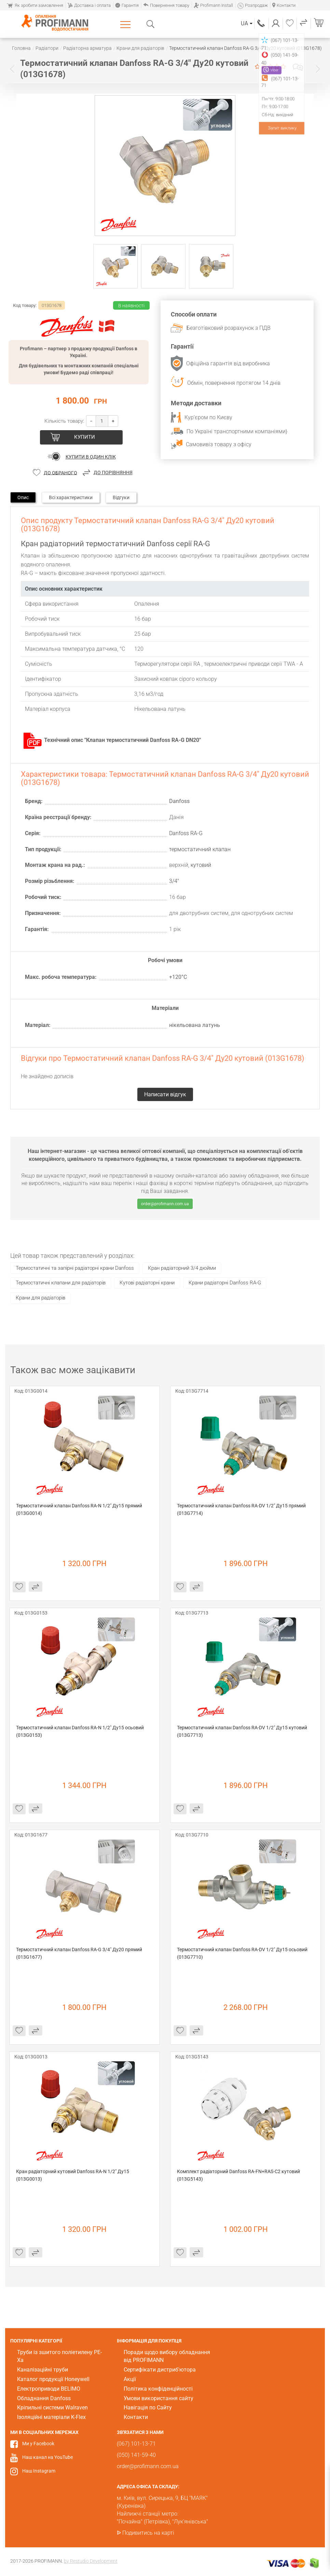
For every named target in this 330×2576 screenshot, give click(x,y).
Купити (84, 437)
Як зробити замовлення (35, 5)
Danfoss (179, 801)
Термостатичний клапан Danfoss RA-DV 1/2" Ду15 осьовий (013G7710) (242, 1953)
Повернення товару (166, 5)
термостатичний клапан (200, 849)
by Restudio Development (91, 2561)
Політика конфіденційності (158, 2388)
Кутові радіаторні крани (147, 1283)
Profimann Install (213, 5)
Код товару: (25, 305)
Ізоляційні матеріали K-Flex (51, 2417)
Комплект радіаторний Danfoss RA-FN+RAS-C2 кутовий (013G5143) (239, 2175)
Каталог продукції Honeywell (53, 2379)
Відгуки (121, 497)
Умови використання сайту (158, 2398)
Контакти (283, 5)
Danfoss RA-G (186, 833)
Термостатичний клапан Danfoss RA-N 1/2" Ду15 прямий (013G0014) (79, 1509)
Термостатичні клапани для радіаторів (61, 1283)
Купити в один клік (91, 457)
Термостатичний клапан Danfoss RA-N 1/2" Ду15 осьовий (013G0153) (80, 1731)
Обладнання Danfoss (44, 2398)
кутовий (201, 865)
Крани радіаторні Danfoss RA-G (225, 1283)
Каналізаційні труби (42, 2369)
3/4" (174, 881)
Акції (130, 2379)
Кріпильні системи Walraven (52, 2407)
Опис (23, 497)
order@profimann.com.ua (165, 1203)
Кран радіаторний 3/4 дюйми (182, 1268)
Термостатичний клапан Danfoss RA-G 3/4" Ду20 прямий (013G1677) (79, 1953)
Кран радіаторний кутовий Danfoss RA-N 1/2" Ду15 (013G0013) (73, 2175)
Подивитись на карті (148, 2533)
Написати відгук (298, 67)
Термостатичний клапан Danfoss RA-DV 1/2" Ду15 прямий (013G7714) (242, 1509)
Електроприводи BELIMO (48, 2388)
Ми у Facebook (38, 2443)
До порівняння (113, 472)
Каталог (126, 24)
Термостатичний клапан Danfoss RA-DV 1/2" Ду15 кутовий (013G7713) (242, 1731)
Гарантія (127, 5)
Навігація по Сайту (148, 2407)
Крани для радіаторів (40, 1298)
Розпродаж (252, 5)
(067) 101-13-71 (261, 23)
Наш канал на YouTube (47, 2457)
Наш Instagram (38, 2471)
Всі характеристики (71, 497)
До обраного (60, 472)
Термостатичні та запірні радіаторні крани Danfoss (75, 1268)
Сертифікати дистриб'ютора (160, 2369)
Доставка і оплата (89, 5)
